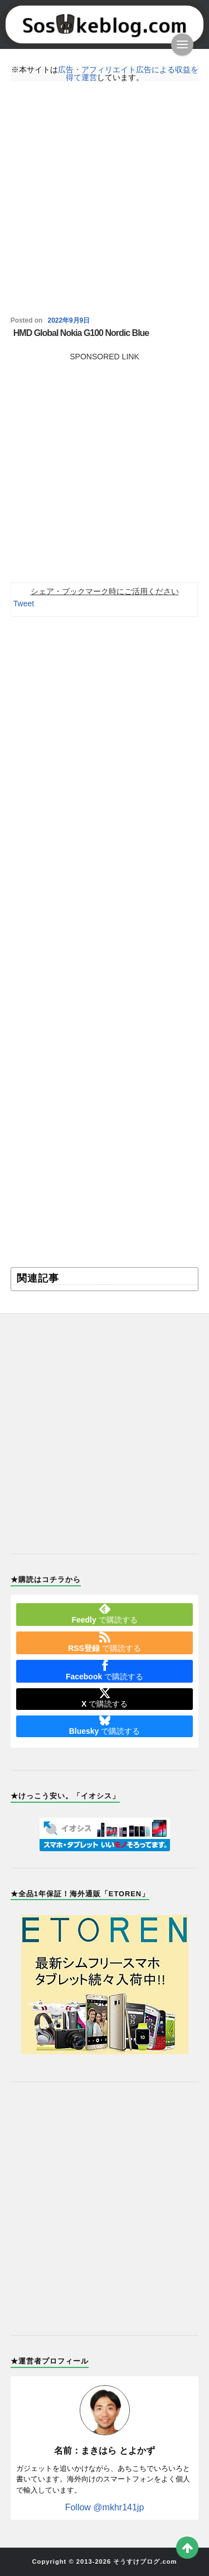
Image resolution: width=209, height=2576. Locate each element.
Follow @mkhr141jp (104, 2507)
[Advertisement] (104, 199)
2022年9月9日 (69, 320)
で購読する (104, 1613)
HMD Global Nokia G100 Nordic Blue (81, 333)
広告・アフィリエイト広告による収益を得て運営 (128, 73)
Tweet (23, 603)
